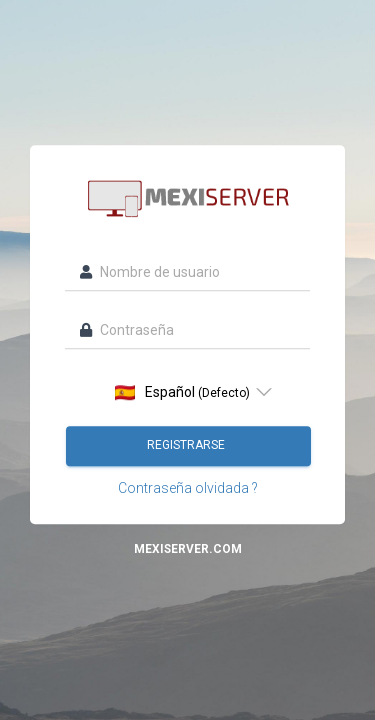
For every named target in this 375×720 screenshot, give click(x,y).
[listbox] (188, 392)
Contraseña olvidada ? (188, 488)
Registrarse (187, 445)
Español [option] (182, 392)
